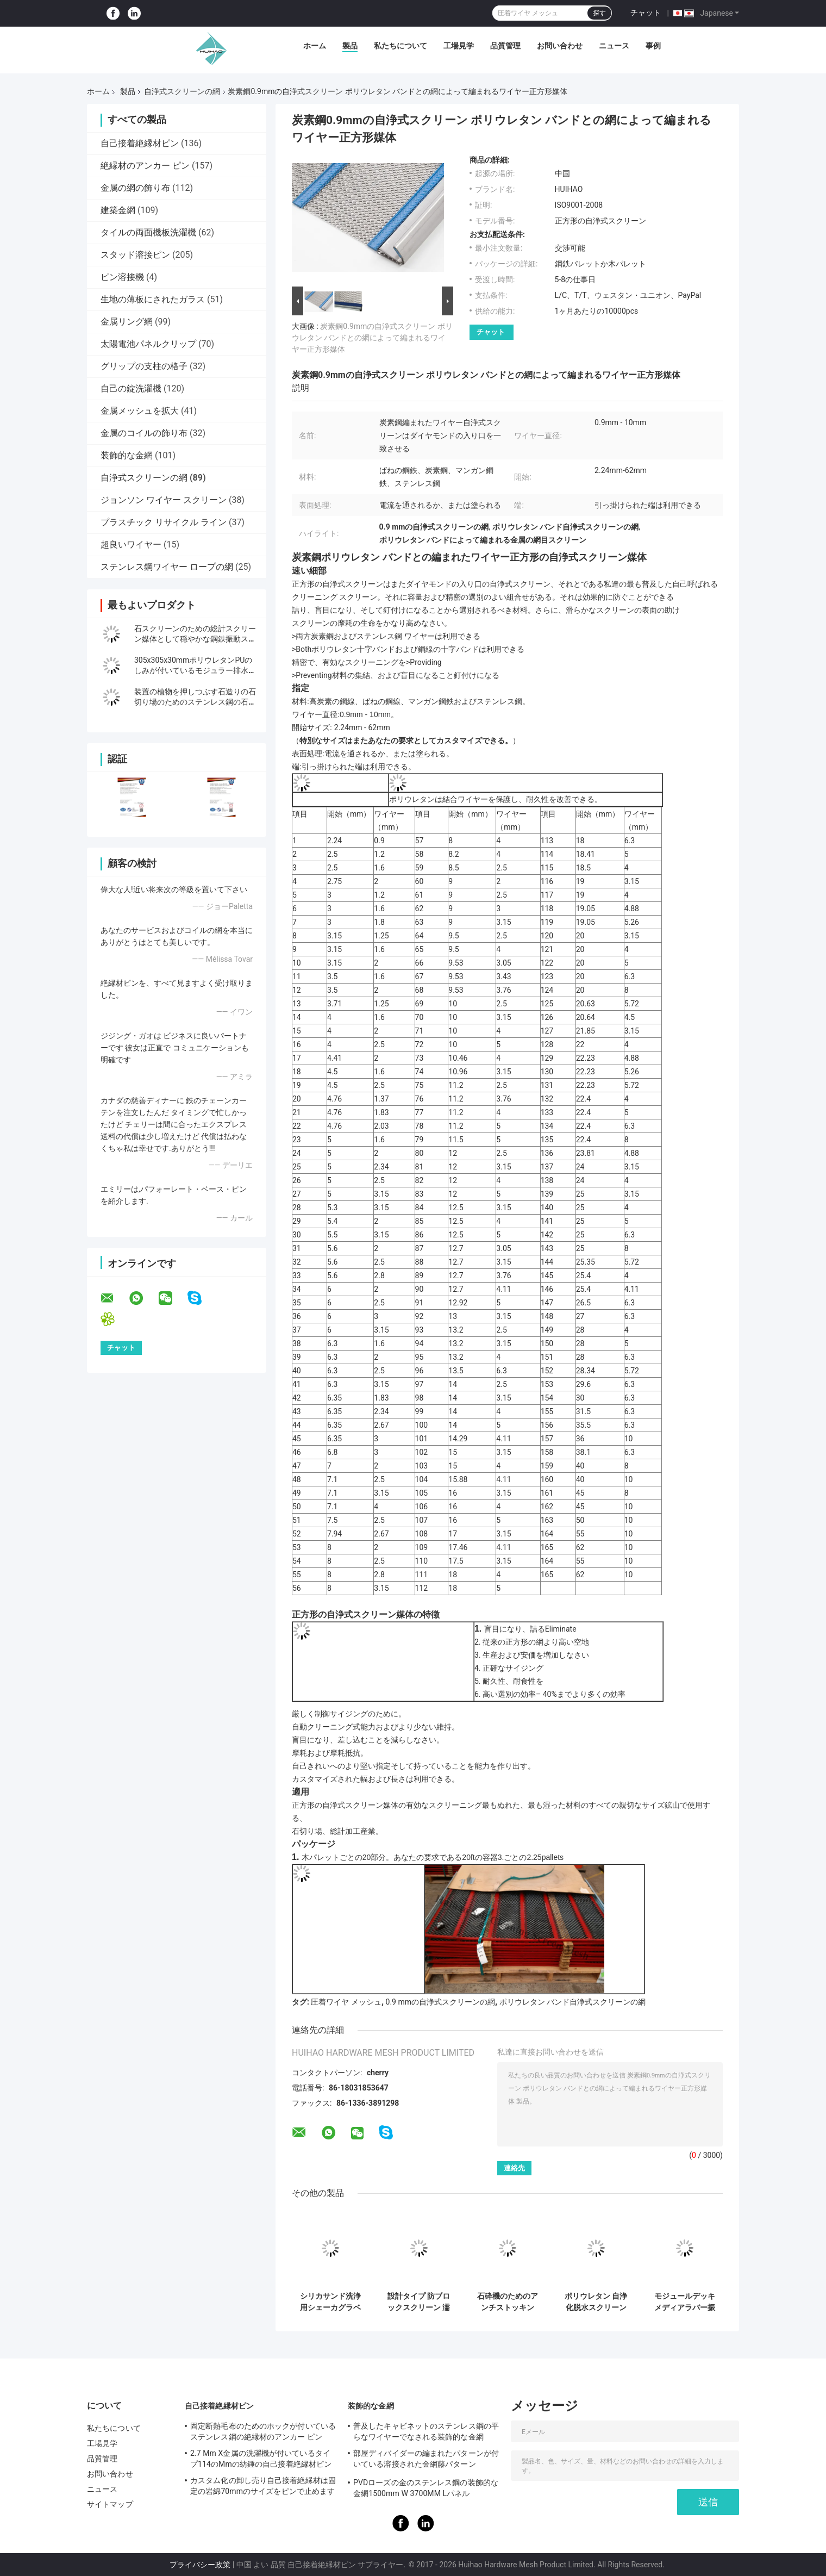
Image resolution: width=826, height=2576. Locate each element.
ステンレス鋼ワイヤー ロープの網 (167, 567)
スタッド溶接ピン (135, 255)
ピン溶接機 (122, 277)
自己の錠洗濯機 (131, 388)
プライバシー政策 (200, 2564)
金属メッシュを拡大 (140, 411)
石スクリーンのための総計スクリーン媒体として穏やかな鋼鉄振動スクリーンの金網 (195, 639)
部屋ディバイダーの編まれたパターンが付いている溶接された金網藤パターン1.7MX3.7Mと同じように (426, 2460)
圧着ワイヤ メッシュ (346, 2002)
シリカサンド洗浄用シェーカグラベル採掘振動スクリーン (330, 2302)
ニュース (614, 45)
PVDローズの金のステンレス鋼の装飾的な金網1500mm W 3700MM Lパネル (425, 2488)
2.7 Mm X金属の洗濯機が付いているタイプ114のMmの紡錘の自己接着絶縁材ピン (260, 2458)
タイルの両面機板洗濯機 (148, 232)
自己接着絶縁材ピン (140, 143)
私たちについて (400, 45)
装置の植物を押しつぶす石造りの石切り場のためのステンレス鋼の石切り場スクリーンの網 (195, 702)
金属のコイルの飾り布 (144, 433)
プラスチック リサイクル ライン (164, 522)
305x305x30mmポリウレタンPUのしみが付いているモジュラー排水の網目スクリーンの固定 (195, 670)
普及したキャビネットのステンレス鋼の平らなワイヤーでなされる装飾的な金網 (426, 2431)
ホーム (314, 45)
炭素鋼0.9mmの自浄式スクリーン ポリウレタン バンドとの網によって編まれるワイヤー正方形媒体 (372, 337)
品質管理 (505, 45)
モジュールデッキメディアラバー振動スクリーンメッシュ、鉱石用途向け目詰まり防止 (684, 2302)
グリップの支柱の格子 (144, 366)
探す (599, 13)
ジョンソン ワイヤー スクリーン (164, 500)
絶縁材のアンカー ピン (145, 165)
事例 (653, 45)
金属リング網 (127, 321)
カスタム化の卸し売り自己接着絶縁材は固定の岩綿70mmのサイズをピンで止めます (263, 2486)
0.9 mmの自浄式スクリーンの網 (440, 2002)
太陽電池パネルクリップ (148, 344)
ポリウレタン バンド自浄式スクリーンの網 (572, 2002)
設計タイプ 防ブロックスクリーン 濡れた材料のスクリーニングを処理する (418, 2302)
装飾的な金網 (127, 455)
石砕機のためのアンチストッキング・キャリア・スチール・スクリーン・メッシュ (507, 2302)
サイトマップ (110, 2504)
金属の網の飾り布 (135, 188)
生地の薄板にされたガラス (153, 299)
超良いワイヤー (131, 544)
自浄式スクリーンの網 (182, 91)
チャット (645, 12)
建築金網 (118, 210)
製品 (350, 45)
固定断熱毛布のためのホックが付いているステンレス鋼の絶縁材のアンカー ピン (263, 2431)
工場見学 (458, 45)
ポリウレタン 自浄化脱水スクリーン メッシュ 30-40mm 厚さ (596, 2302)
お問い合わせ (560, 45)
